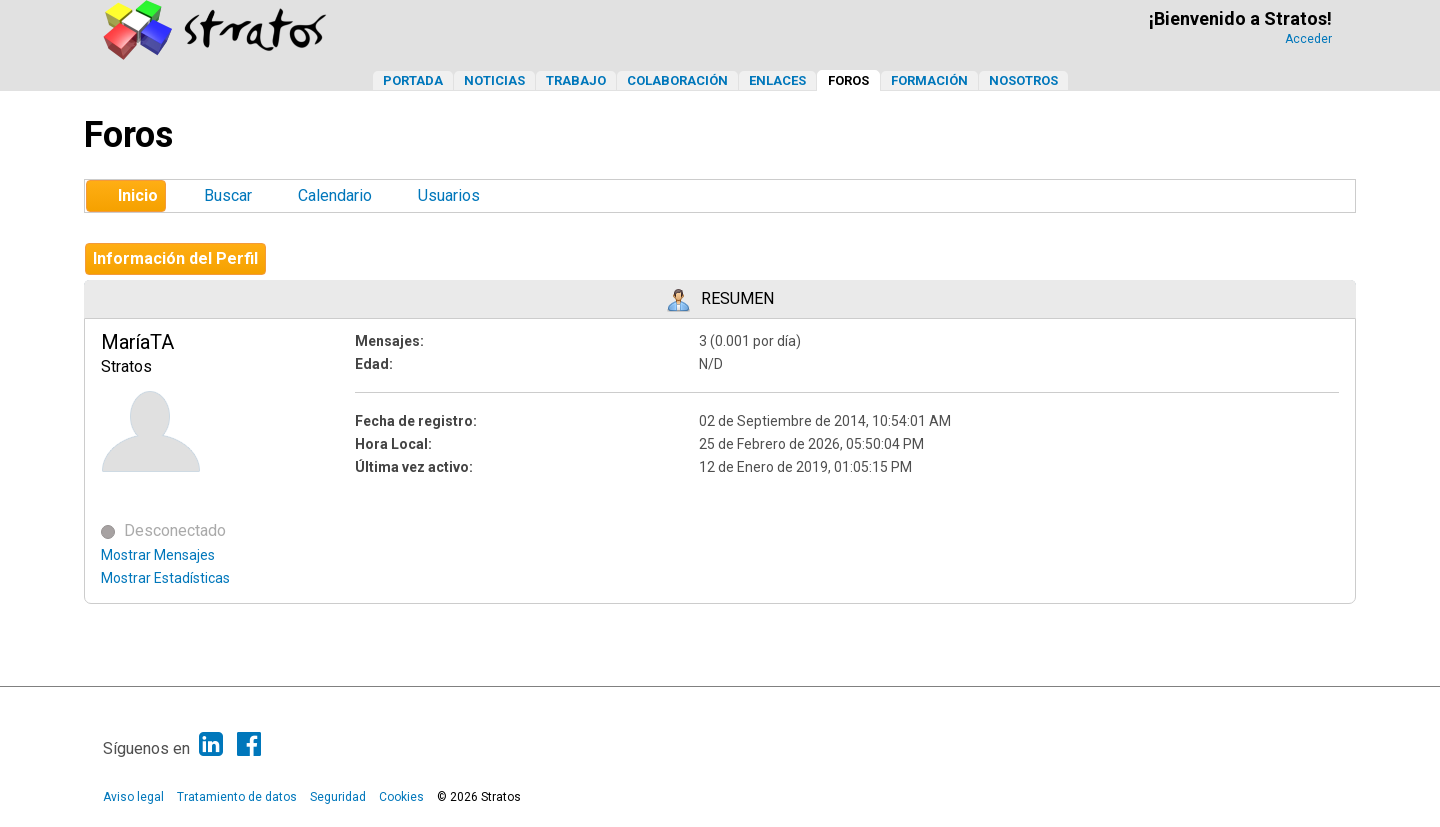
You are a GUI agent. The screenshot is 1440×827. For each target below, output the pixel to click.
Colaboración (677, 80)
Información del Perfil (175, 258)
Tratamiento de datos (237, 797)
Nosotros (1023, 80)
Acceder (1308, 39)
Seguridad (338, 797)
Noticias (494, 80)
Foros (848, 80)
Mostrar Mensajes (158, 555)
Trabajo (576, 80)
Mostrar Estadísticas (165, 578)
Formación (929, 80)
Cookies (401, 797)
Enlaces (777, 80)
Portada (413, 80)
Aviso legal (133, 797)
